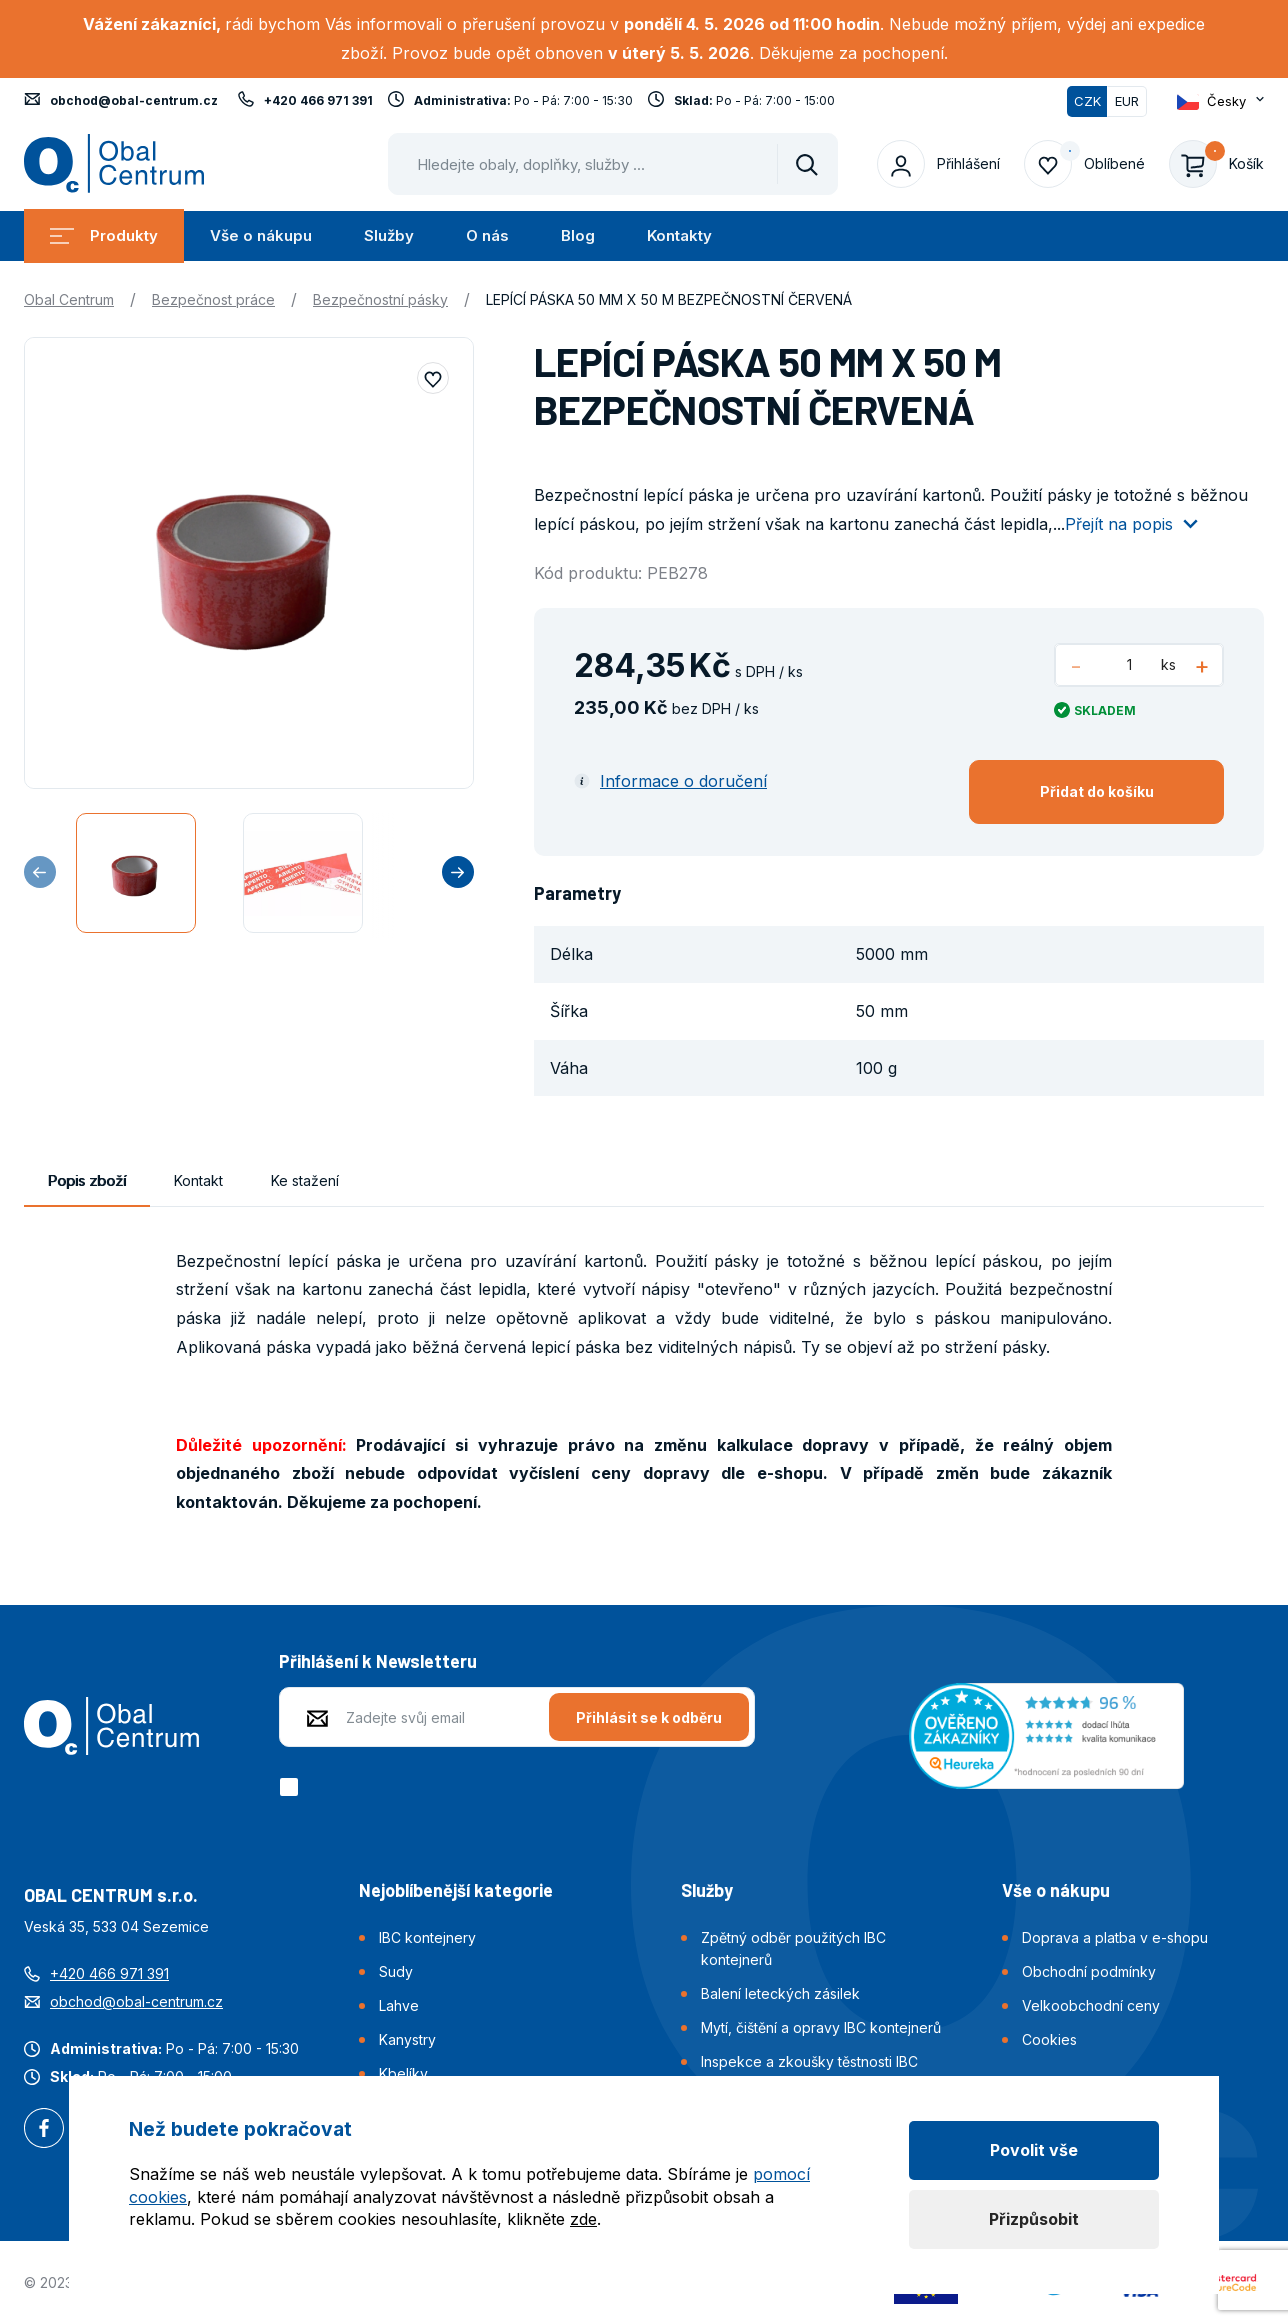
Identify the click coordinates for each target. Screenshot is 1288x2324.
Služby (389, 235)
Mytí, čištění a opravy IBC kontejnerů (821, 2027)
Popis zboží (87, 1180)
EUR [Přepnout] (1127, 101)
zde (583, 2219)
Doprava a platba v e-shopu (1115, 1937)
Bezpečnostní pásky (380, 299)
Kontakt (198, 1180)
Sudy (396, 1971)
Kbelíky (403, 2073)
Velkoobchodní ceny (1091, 2005)
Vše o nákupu (261, 235)
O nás (487, 235)
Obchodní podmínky (1089, 1971)
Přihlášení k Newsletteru (378, 1661)
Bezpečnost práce (213, 299)
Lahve (399, 2005)
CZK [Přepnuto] (1087, 101)
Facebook (44, 2130)
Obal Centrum (69, 299)
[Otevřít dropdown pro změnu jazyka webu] (1220, 101)
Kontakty (679, 235)
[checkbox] (292, 1787)
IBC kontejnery (427, 1937)
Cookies (1049, 2039)
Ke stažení (305, 1180)
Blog (578, 235)
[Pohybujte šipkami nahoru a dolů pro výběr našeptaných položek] (613, 164)
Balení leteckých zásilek (780, 1993)
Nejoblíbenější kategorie (456, 1890)
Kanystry (407, 2039)
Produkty (104, 235)
